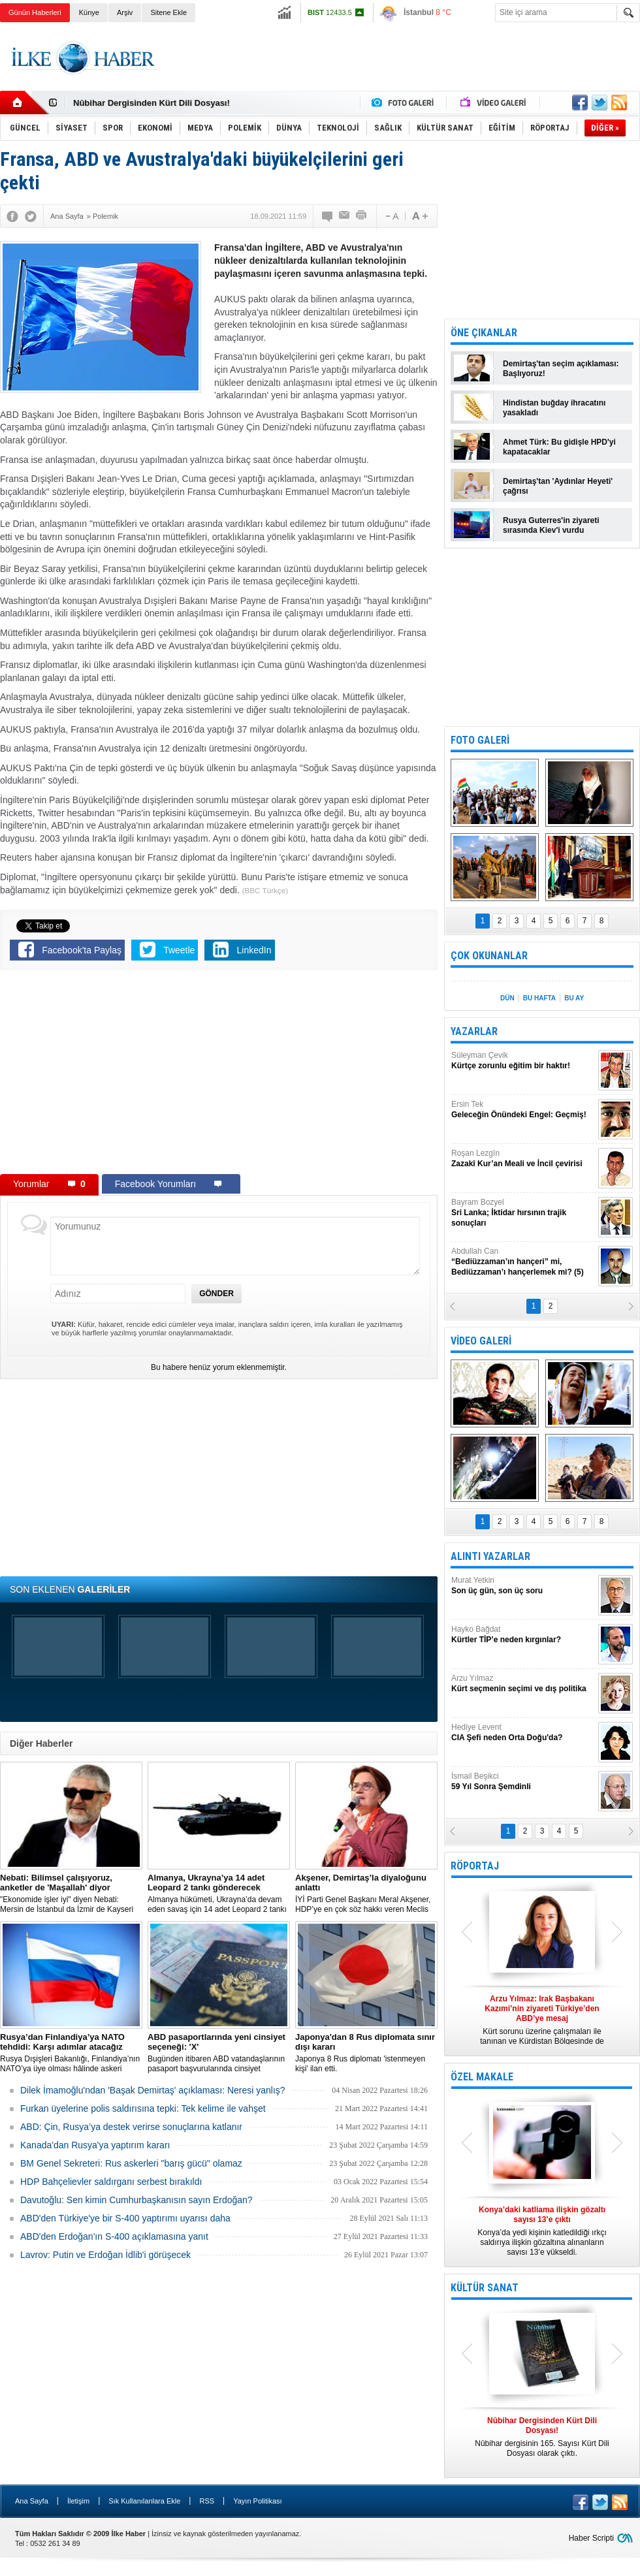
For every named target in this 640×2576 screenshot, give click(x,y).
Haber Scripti (591, 2538)
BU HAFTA (539, 998)
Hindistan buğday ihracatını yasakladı (554, 407)
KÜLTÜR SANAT (485, 2288)
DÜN (507, 998)
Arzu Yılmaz (523, 1684)
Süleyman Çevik (523, 1061)
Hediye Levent (523, 1733)
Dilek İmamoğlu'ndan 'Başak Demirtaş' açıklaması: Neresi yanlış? (152, 2090)
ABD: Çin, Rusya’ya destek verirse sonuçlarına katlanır (131, 2127)
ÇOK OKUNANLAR (489, 955)
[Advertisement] (219, 1074)
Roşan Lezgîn (523, 1159)
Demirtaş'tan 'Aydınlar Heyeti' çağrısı (558, 486)
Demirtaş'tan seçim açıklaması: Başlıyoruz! (561, 368)
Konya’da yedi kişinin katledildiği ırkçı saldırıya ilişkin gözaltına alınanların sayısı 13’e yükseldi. (542, 2231)
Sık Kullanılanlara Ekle (144, 2501)
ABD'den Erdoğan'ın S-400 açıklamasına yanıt (114, 2236)
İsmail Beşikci (523, 1782)
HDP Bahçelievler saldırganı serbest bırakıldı (111, 2181)
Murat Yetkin (523, 1586)
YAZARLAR (474, 1031)
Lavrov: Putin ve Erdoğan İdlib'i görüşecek (105, 2255)
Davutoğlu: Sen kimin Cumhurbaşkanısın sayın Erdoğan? (136, 2200)
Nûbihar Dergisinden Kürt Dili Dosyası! (151, 103)
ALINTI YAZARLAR (490, 1556)
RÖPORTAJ (475, 1866)
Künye (89, 12)
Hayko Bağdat (523, 1635)
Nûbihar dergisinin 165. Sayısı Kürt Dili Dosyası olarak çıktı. (542, 2437)
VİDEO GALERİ (481, 1341)
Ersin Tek (523, 1110)
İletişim (78, 2501)
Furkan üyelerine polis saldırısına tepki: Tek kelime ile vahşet (143, 2108)
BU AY (574, 998)
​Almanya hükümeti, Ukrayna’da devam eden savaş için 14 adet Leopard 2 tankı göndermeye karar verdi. (219, 1894)
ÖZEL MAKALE (482, 2077)
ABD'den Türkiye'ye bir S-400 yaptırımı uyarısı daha (125, 2218)
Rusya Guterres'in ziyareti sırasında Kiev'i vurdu (551, 525)
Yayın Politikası (257, 2501)
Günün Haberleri (34, 12)
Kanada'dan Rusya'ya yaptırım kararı (95, 2145)
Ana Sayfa (31, 2501)
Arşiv (125, 12)
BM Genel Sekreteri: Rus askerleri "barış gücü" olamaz (131, 2163)
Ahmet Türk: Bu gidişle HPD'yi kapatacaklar (559, 446)
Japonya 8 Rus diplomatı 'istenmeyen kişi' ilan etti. (366, 2052)
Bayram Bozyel (523, 1213)
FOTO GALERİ (480, 740)
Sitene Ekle (168, 12)
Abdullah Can (523, 1262)
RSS (206, 2501)
